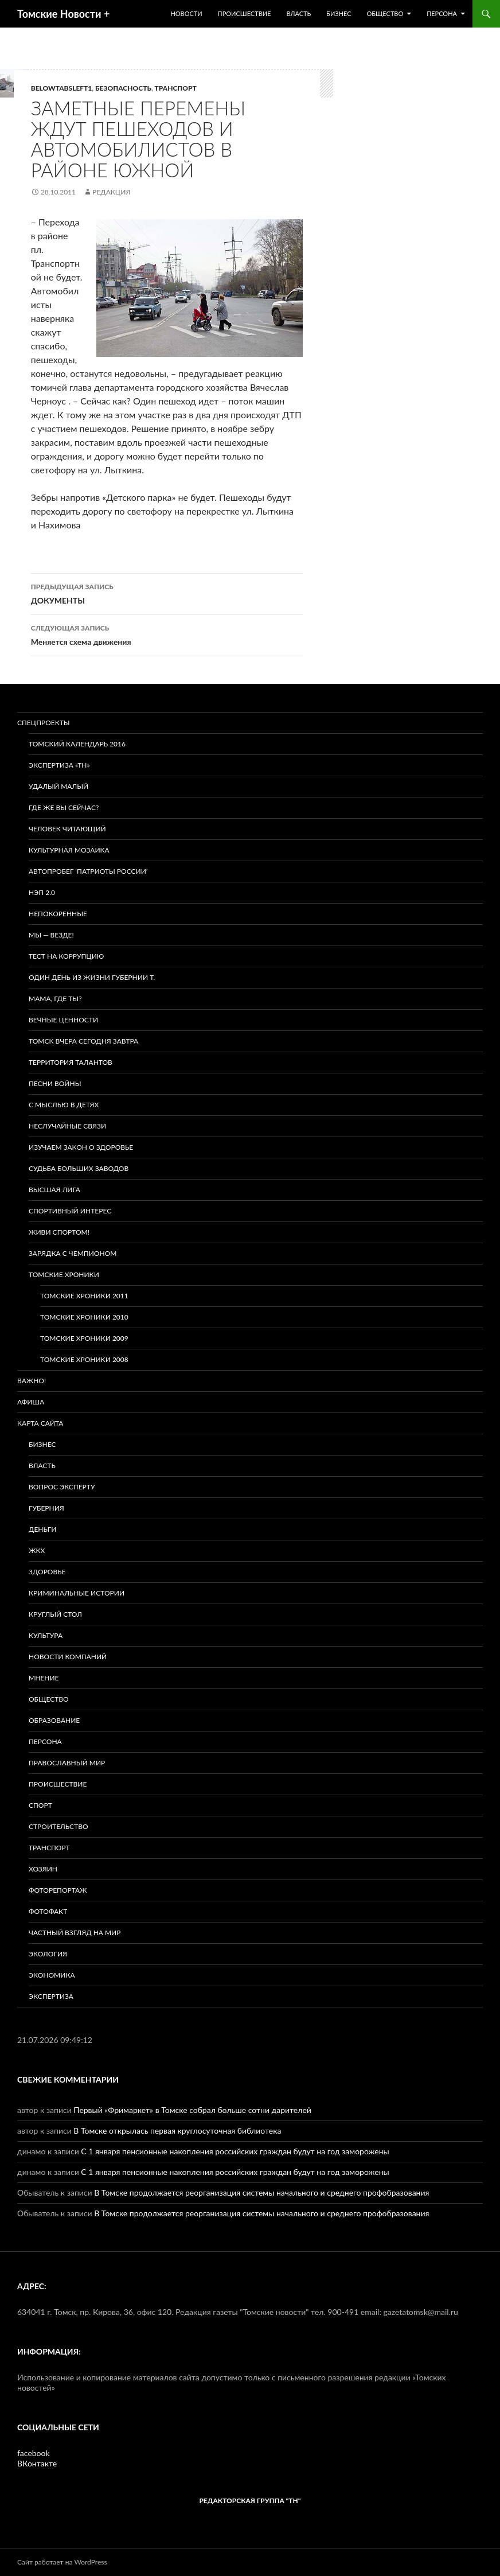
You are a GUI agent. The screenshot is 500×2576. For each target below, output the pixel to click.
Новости (186, 13)
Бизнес (338, 13)
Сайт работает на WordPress (62, 2562)
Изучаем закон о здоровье (81, 1147)
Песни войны (55, 1083)
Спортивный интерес (70, 1211)
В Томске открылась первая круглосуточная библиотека (177, 2130)
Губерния (46, 1508)
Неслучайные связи (67, 1126)
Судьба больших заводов (78, 1168)
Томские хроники (64, 1274)
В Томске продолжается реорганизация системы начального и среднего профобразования (261, 2192)
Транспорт (176, 88)
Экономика (52, 1975)
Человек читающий (67, 828)
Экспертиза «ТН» (59, 765)
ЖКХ (37, 1550)
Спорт (40, 1805)
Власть (298, 13)
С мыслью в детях (64, 1104)
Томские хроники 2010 (84, 1317)
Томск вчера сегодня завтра (83, 1041)
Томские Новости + (63, 13)
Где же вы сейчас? (64, 807)
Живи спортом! (59, 1232)
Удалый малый (58, 786)
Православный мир (67, 1762)
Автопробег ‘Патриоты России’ (88, 871)
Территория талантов (70, 1062)
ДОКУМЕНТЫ (167, 592)
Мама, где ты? (55, 998)
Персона (442, 13)
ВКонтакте (37, 2463)
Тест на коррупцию (66, 956)
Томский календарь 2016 (77, 744)
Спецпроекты (43, 722)
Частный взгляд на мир (74, 1932)
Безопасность (123, 88)
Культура (45, 1635)
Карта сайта (40, 1423)
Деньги (42, 1529)
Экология (48, 1953)
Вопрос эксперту (62, 1486)
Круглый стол (55, 1614)
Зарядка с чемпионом (72, 1253)
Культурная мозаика (69, 850)
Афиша (30, 1402)
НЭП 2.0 (42, 892)
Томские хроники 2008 (84, 1359)
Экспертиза (51, 1996)
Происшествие (244, 13)
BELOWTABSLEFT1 (61, 88)
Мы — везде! (51, 935)
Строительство (58, 1826)
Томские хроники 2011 (84, 1295)
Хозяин (43, 1869)
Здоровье (47, 1571)
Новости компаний (68, 1656)
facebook (33, 2453)
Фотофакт (48, 1911)
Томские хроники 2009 (84, 1338)
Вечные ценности (63, 1019)
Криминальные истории (76, 1593)
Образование (54, 1720)
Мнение (44, 1678)
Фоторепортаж (58, 1890)
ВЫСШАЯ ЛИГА (54, 1189)
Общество (384, 13)
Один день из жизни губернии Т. (92, 977)
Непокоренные (58, 913)
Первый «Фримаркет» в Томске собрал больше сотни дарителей (192, 2110)
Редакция (111, 192)
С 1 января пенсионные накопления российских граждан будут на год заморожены (235, 2151)
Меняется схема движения (167, 634)
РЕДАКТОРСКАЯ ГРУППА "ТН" (249, 2500)
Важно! (31, 1380)
